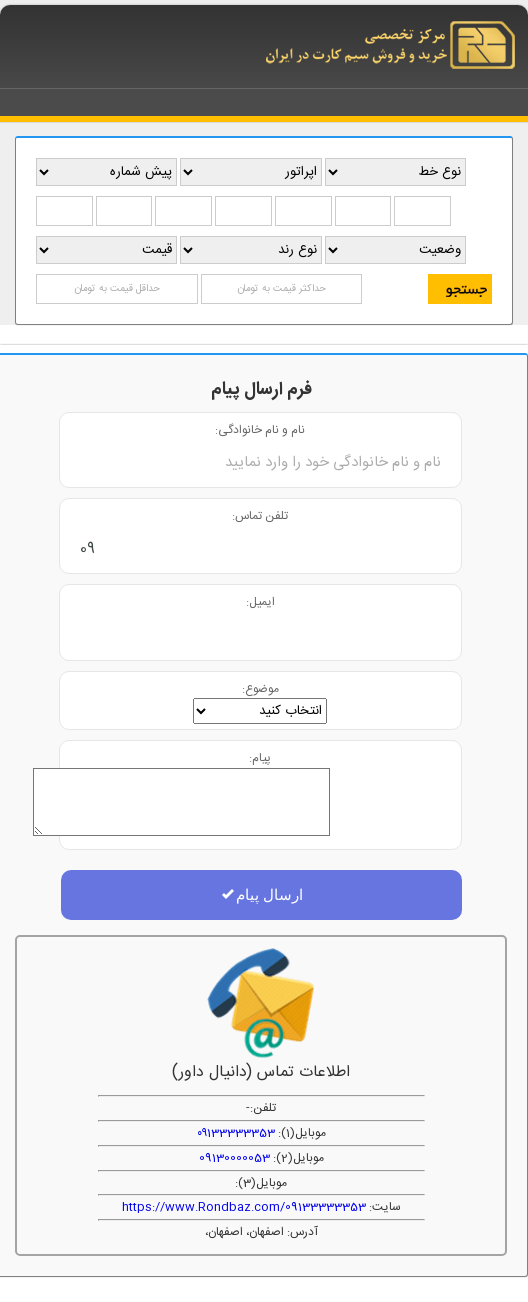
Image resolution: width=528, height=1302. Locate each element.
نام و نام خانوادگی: (260, 429)
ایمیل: (260, 601)
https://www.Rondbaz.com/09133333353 (244, 1207)
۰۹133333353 (236, 1133)
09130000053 (234, 1158)
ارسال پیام (261, 894)
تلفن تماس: (260, 515)
